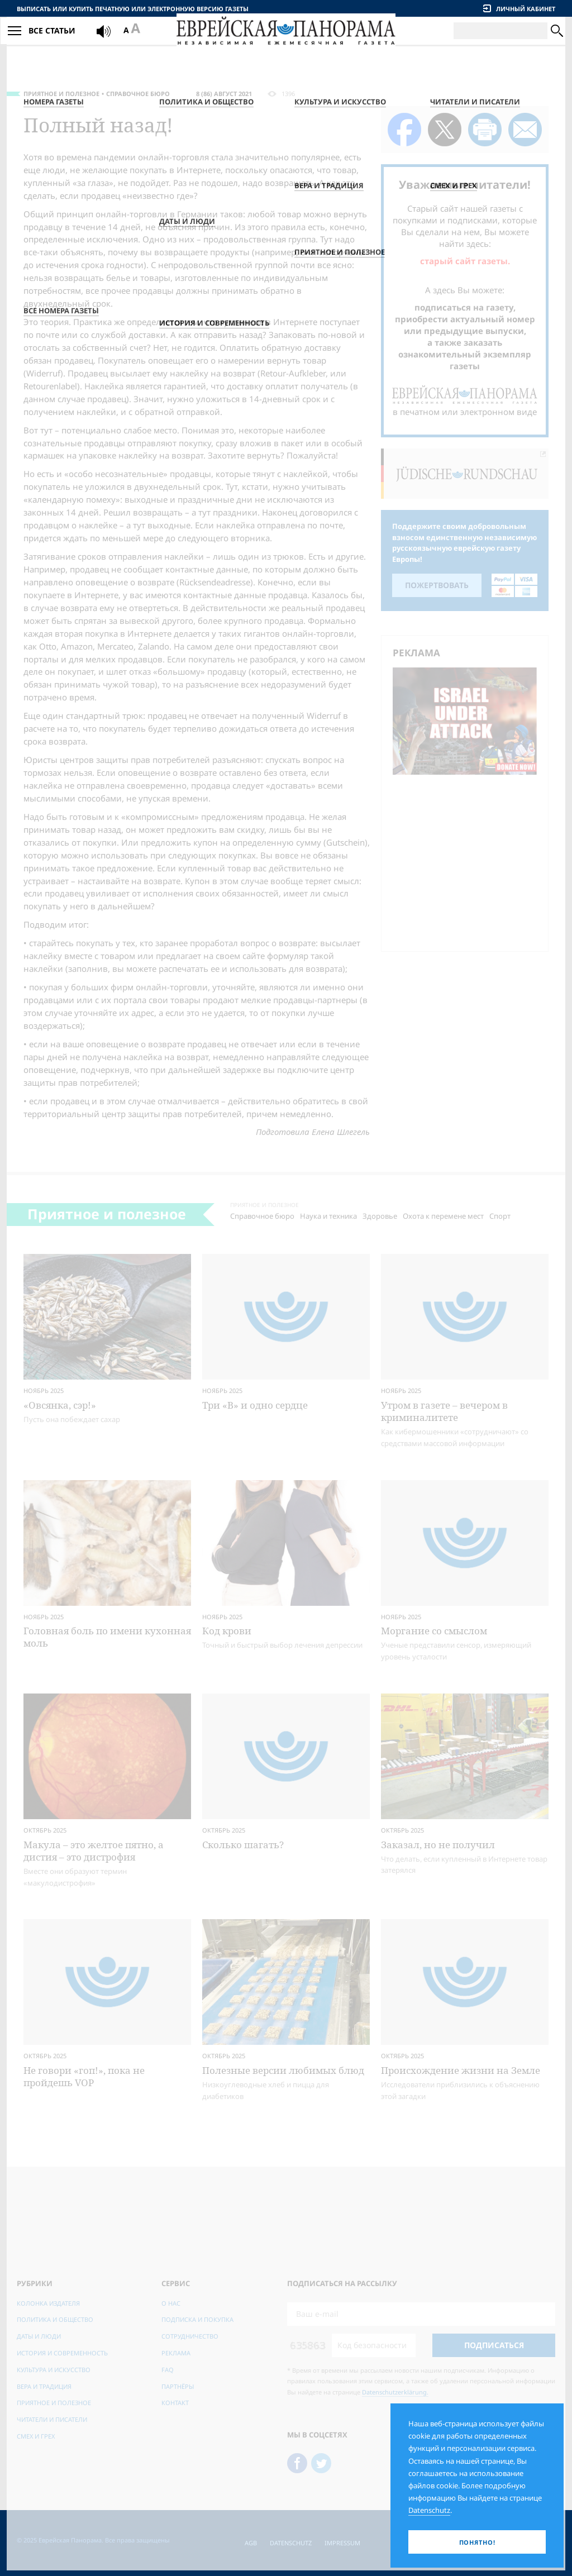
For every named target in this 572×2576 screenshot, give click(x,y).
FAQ (167, 2369)
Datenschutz (291, 2543)
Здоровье (380, 1216)
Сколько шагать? (243, 1844)
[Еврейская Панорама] (286, 44)
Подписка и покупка (197, 2319)
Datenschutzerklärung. (395, 2392)
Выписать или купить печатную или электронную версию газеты (133, 8)
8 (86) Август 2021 (224, 93)
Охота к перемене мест (443, 1216)
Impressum (342, 2543)
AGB (251, 2543)
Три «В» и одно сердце (255, 1405)
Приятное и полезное (61, 93)
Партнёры (177, 2386)
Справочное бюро (138, 93)
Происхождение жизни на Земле (460, 2070)
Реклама (175, 2353)
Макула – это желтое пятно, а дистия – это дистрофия (93, 1850)
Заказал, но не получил (438, 1844)
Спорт (500, 1216)
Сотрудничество (189, 2336)
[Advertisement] (468, 861)
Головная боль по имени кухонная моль (107, 1636)
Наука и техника (328, 1216)
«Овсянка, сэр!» (59, 1405)
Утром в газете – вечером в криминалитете (444, 1411)
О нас (170, 2303)
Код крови (226, 1630)
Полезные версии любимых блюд (283, 2070)
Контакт (175, 2402)
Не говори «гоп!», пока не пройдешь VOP (84, 2076)
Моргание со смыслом (434, 1630)
